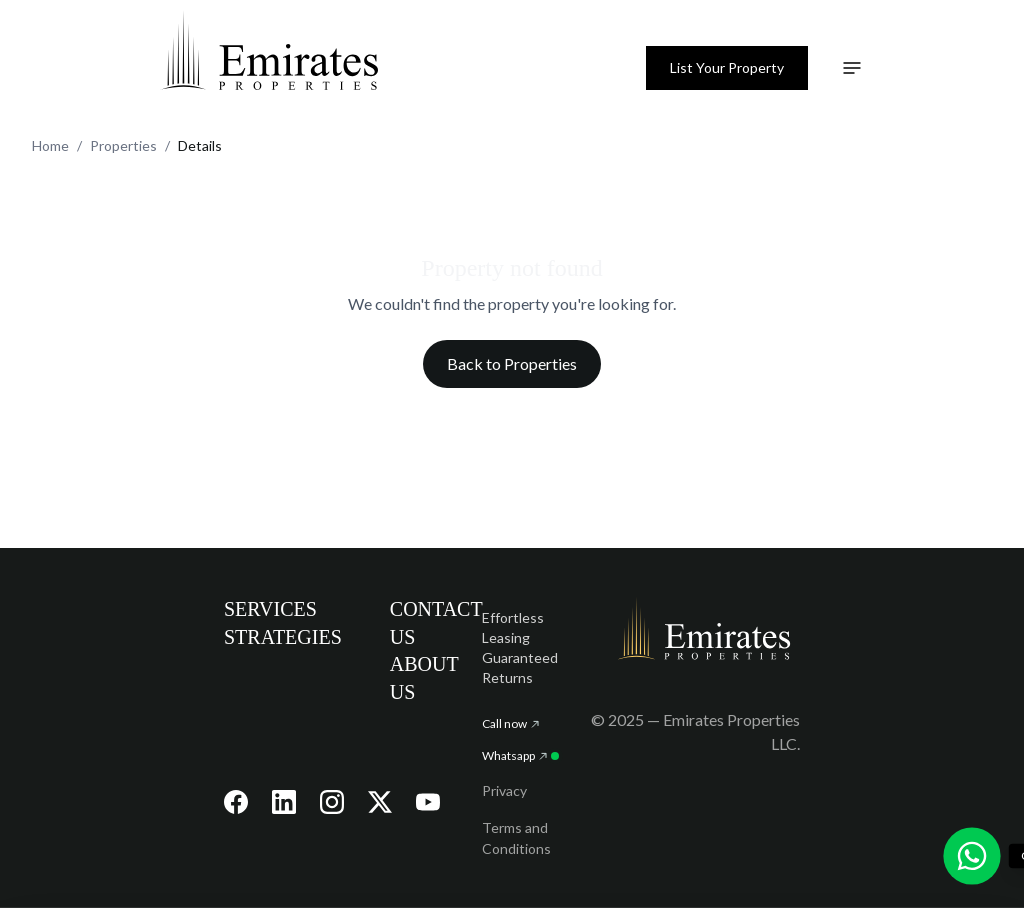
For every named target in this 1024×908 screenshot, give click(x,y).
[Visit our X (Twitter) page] (380, 802)
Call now (510, 723)
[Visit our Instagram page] (332, 802)
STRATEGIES (283, 637)
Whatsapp (520, 755)
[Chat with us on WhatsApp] (972, 856)
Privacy (504, 790)
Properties (123, 145)
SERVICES (270, 609)
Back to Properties (512, 363)
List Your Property (727, 67)
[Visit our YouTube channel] (428, 802)
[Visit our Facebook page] (236, 802)
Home (50, 145)
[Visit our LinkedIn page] (284, 802)
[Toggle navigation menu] (852, 68)
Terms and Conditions (516, 838)
